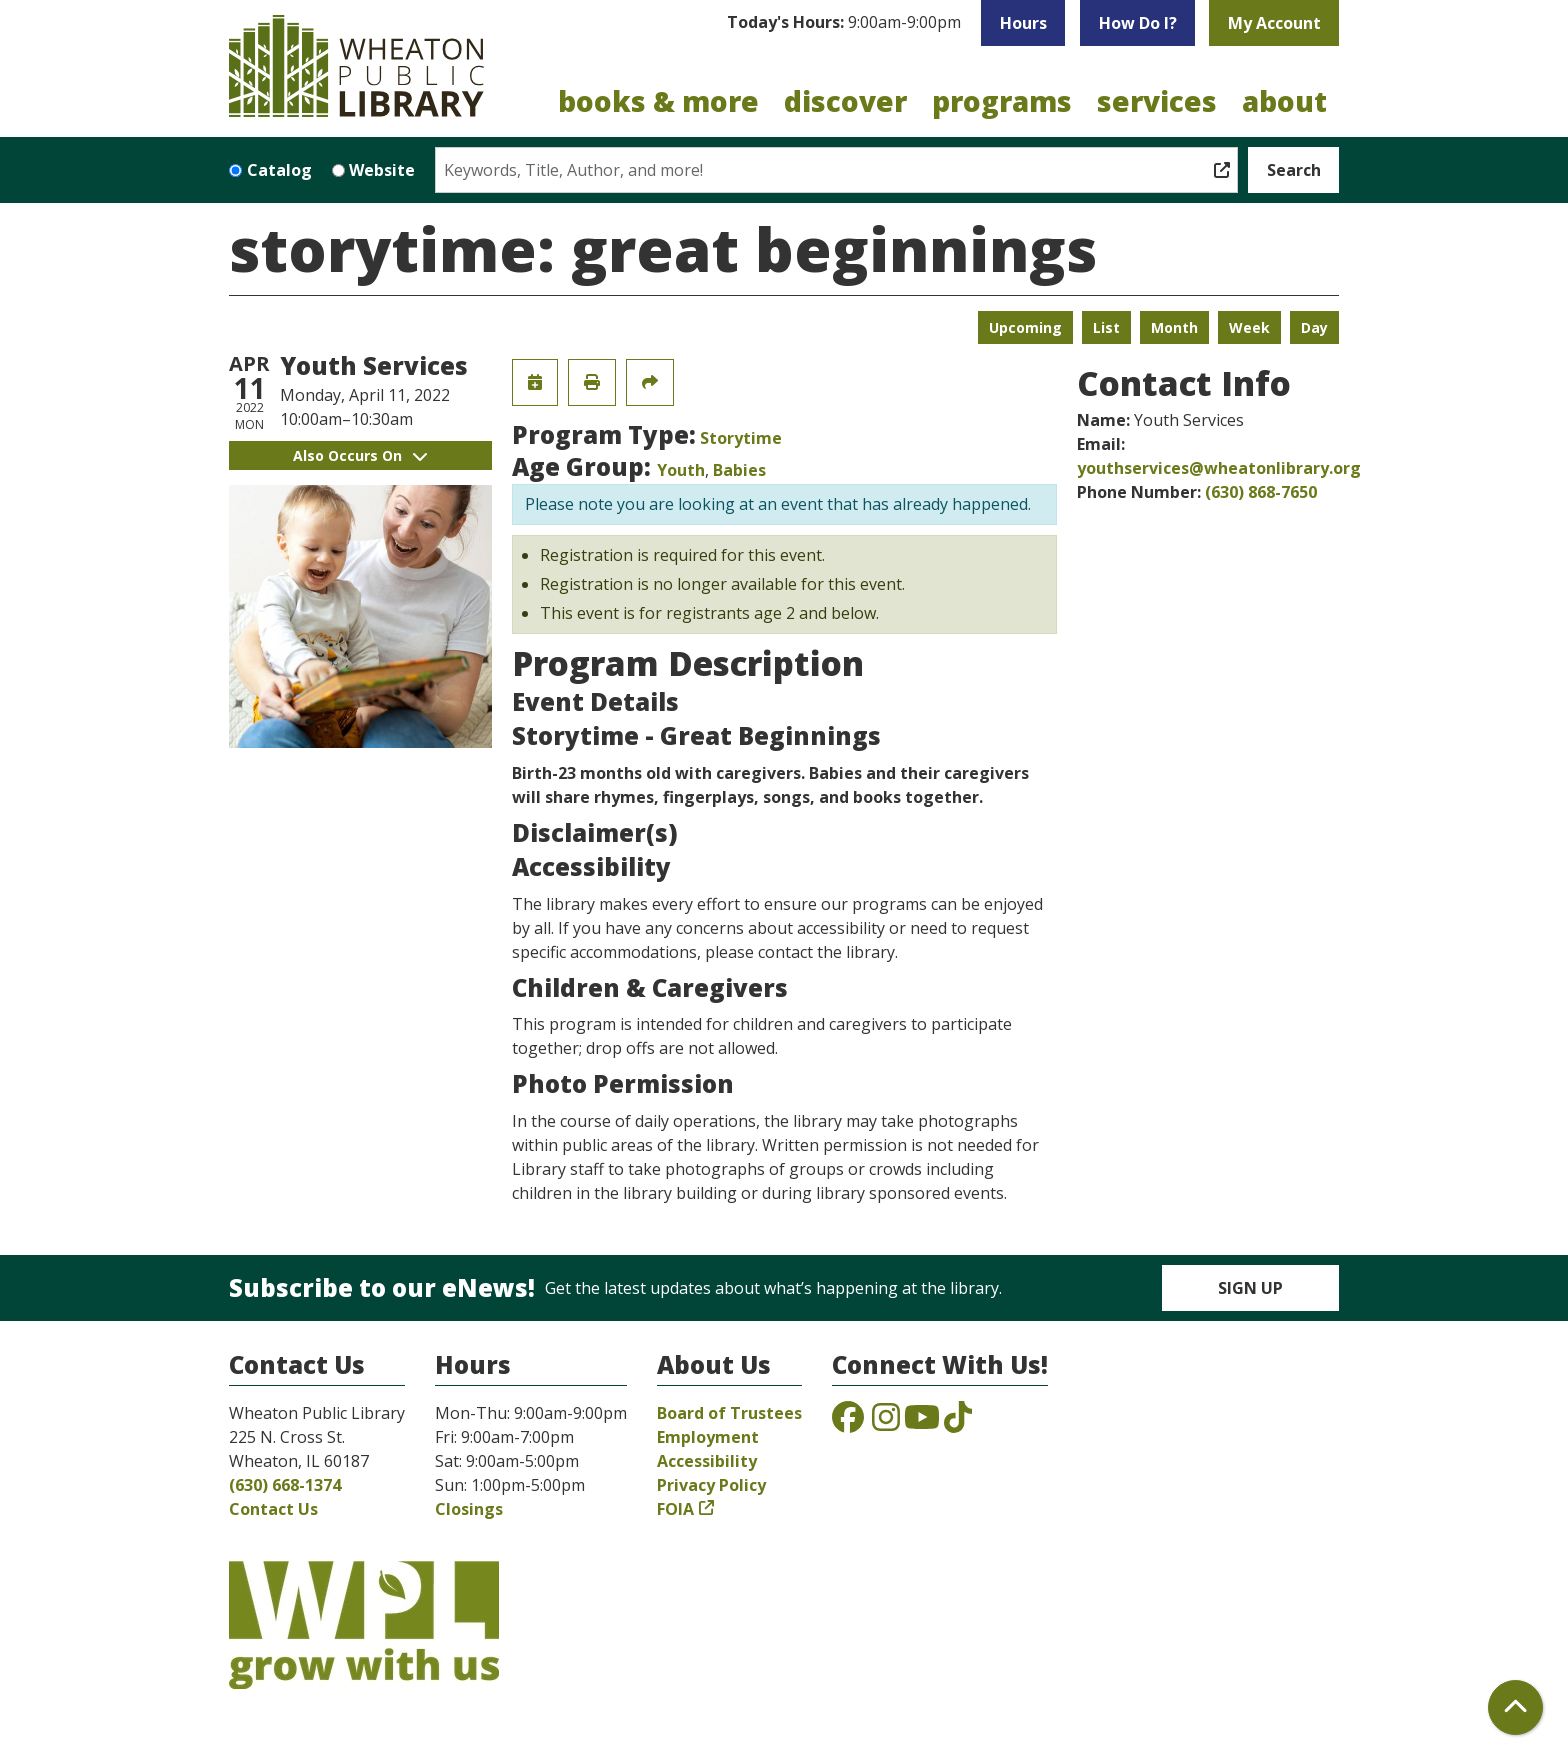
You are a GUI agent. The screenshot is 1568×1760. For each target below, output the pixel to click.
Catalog (279, 170)
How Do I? (1138, 23)
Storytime (741, 438)
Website (382, 170)
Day (1314, 327)
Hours (1023, 23)
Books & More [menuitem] (658, 101)
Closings (469, 1509)
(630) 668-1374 (285, 1485)
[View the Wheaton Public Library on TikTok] (958, 1423)
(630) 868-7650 (1261, 492)
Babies (739, 470)
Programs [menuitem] (1002, 101)
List (1106, 327)
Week (1249, 327)
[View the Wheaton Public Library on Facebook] (848, 1423)
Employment (708, 1437)
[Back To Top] (1515, 1707)
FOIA (675, 1509)
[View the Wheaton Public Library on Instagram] (886, 1423)
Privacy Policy (711, 1485)
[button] (844, 23)
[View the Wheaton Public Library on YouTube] (922, 1423)
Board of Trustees (729, 1413)
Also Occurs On (360, 455)
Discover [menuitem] (845, 101)
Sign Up (1250, 1288)
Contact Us (273, 1509)
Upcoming (1025, 327)
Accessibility (707, 1461)
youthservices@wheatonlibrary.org (1219, 468)
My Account (1274, 23)
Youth (681, 470)
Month (1174, 327)
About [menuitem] (1284, 101)
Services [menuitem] (1157, 101)
